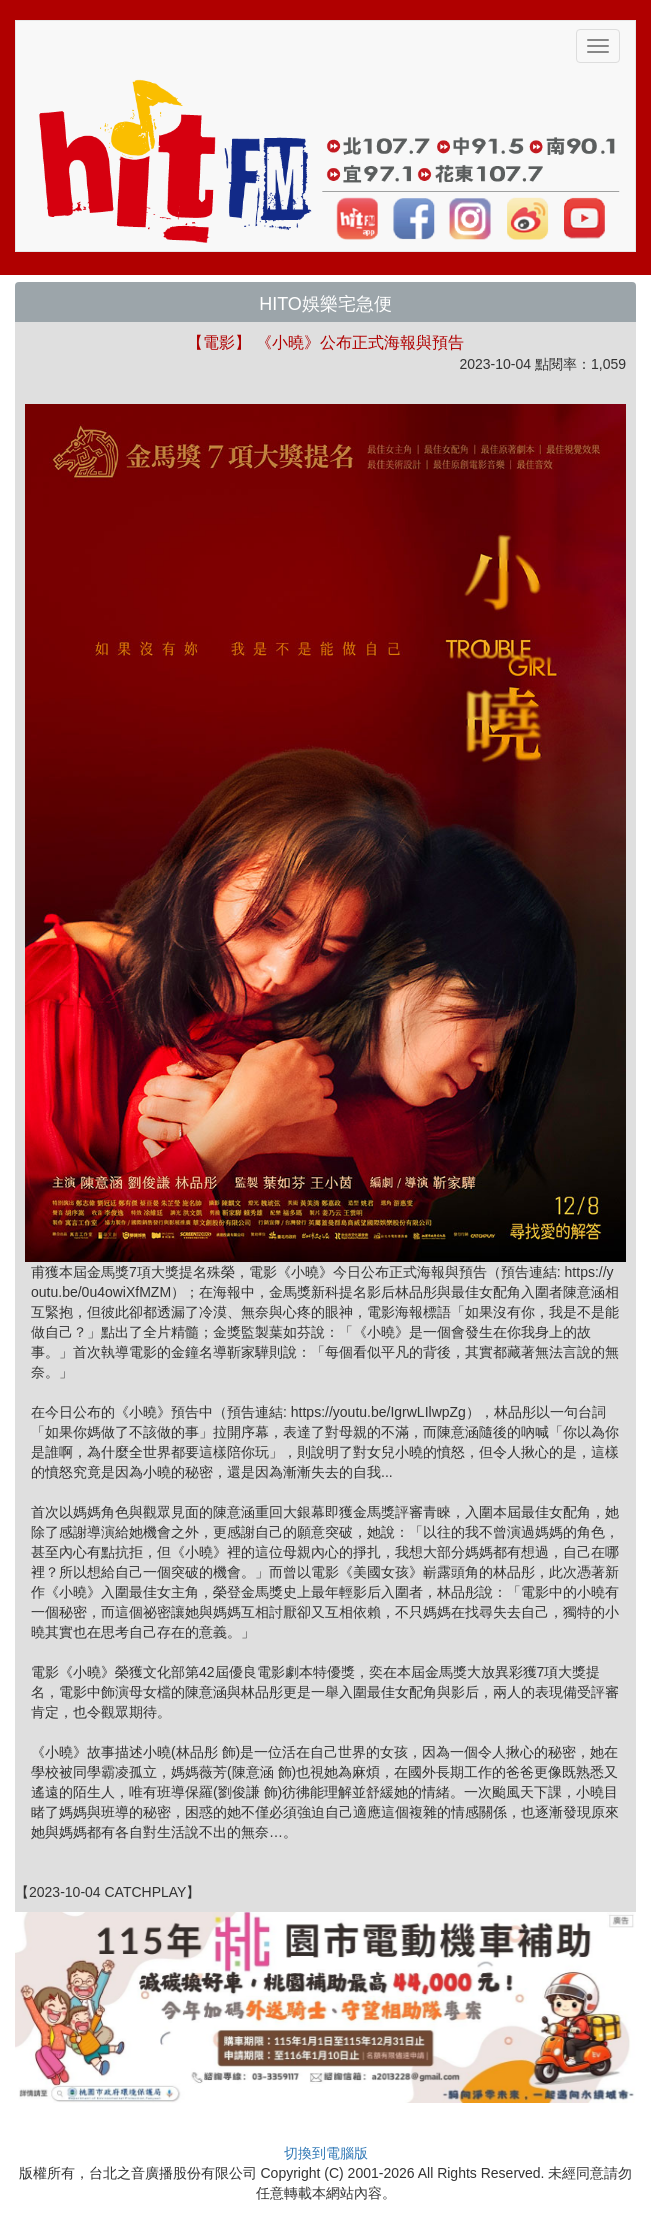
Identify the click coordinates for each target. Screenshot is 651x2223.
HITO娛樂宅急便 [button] (325, 304)
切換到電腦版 (326, 2153)
